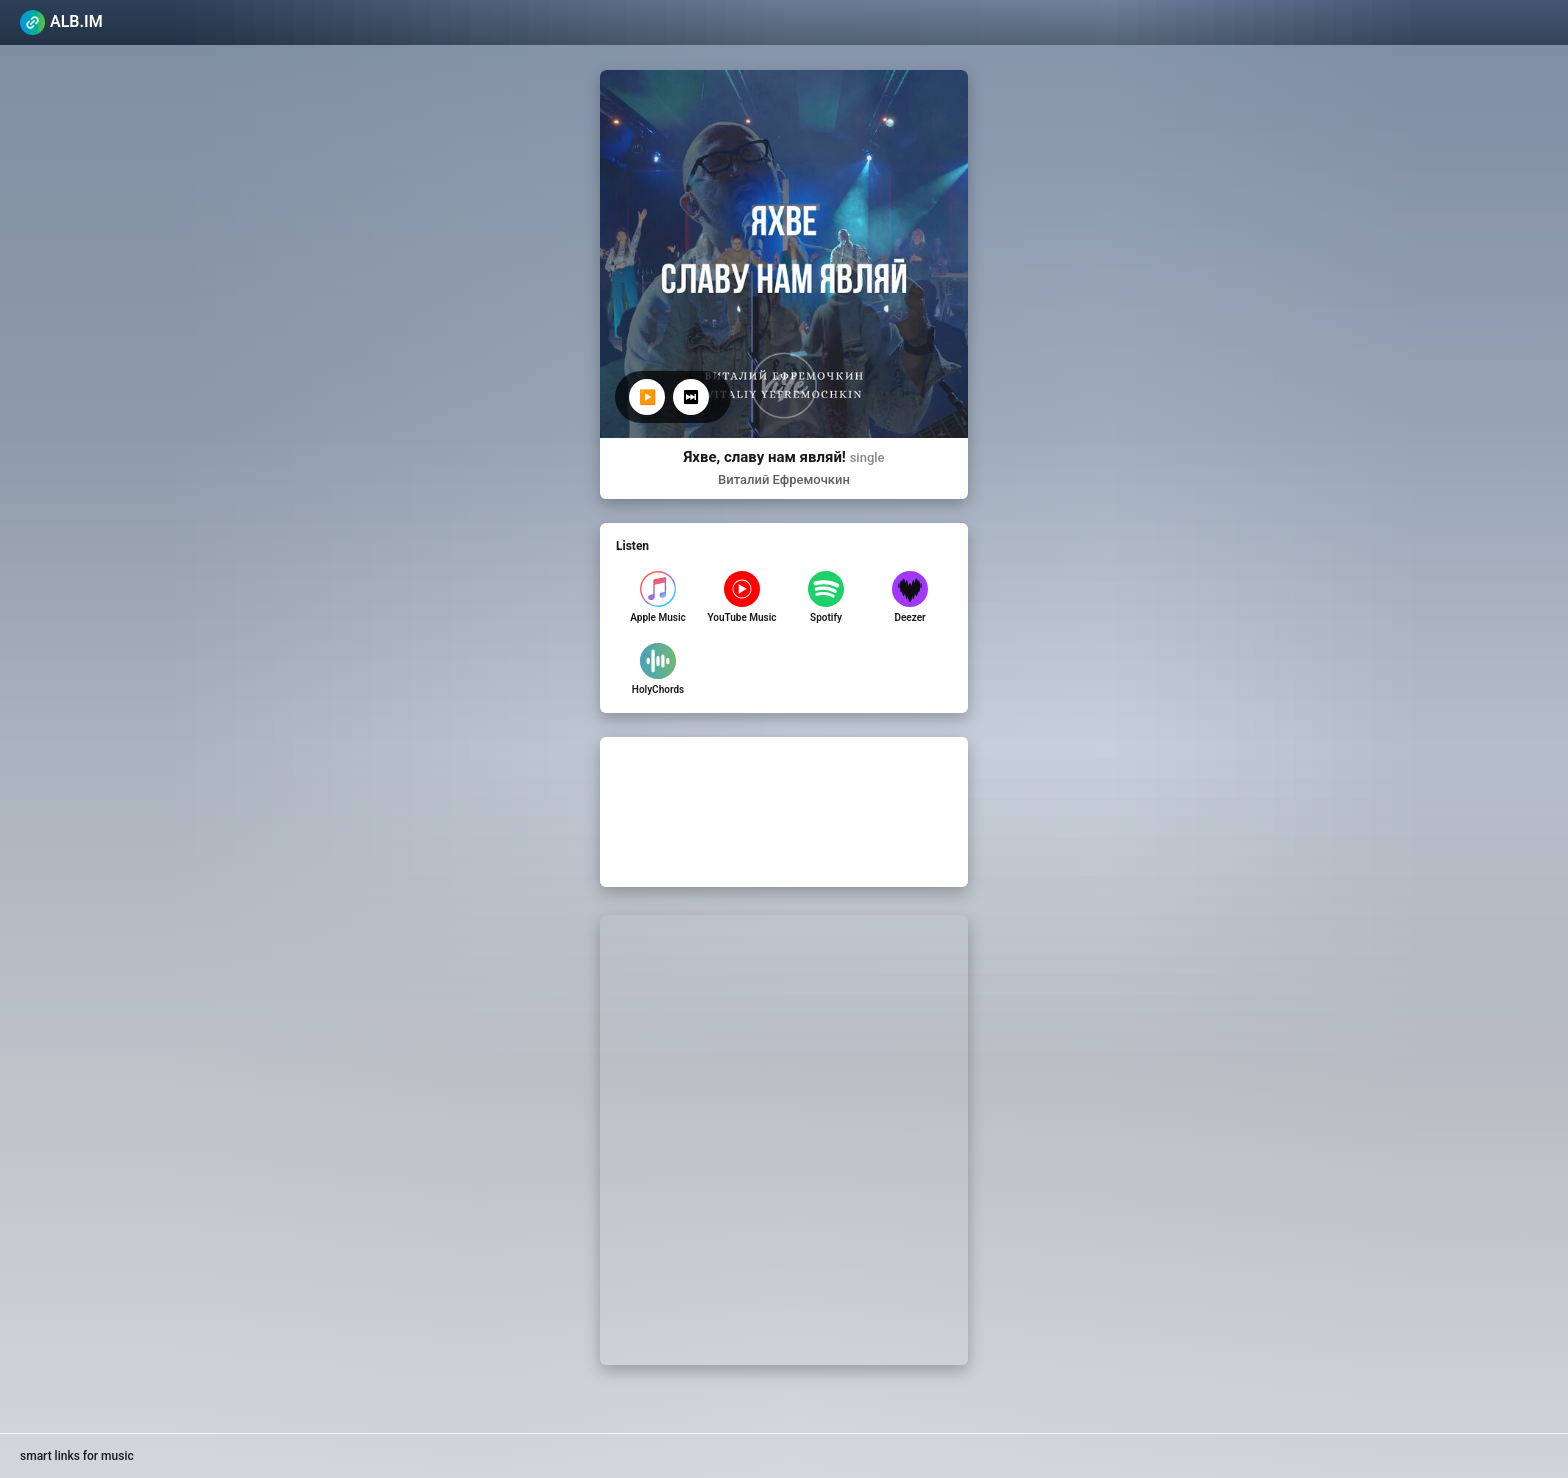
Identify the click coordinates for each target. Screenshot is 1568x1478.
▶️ (647, 397)
